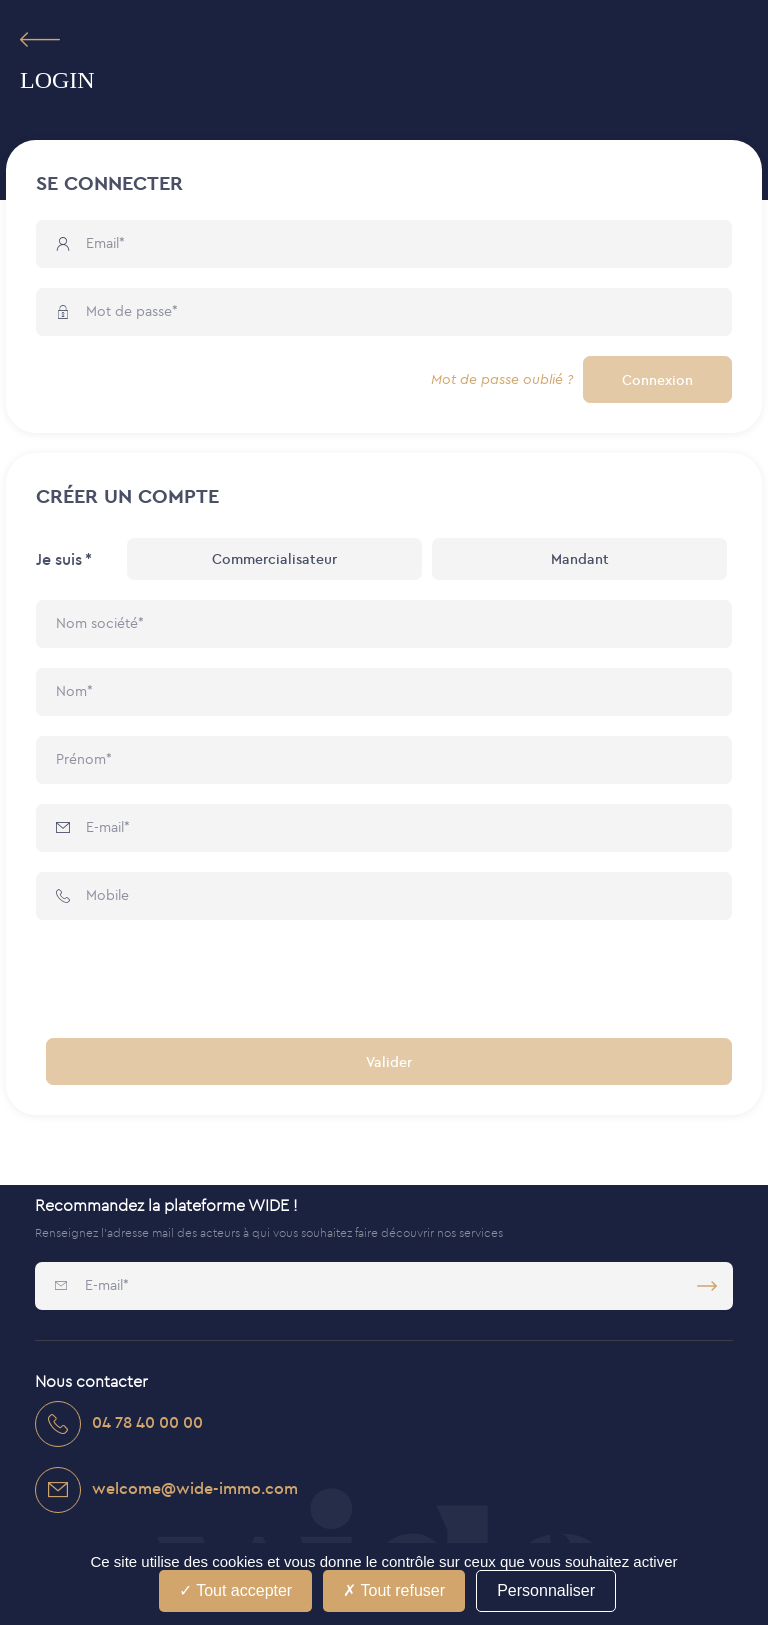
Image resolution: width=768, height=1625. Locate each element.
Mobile (107, 895)
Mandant (580, 559)
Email (102, 243)
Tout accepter (235, 1590)
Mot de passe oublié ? (502, 380)
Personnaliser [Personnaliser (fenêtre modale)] (546, 1590)
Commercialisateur (274, 559)
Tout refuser (394, 1590)
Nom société (97, 623)
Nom (71, 691)
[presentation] (188, 979)
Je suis (59, 559)
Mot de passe (129, 311)
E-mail (105, 827)
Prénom (81, 759)
